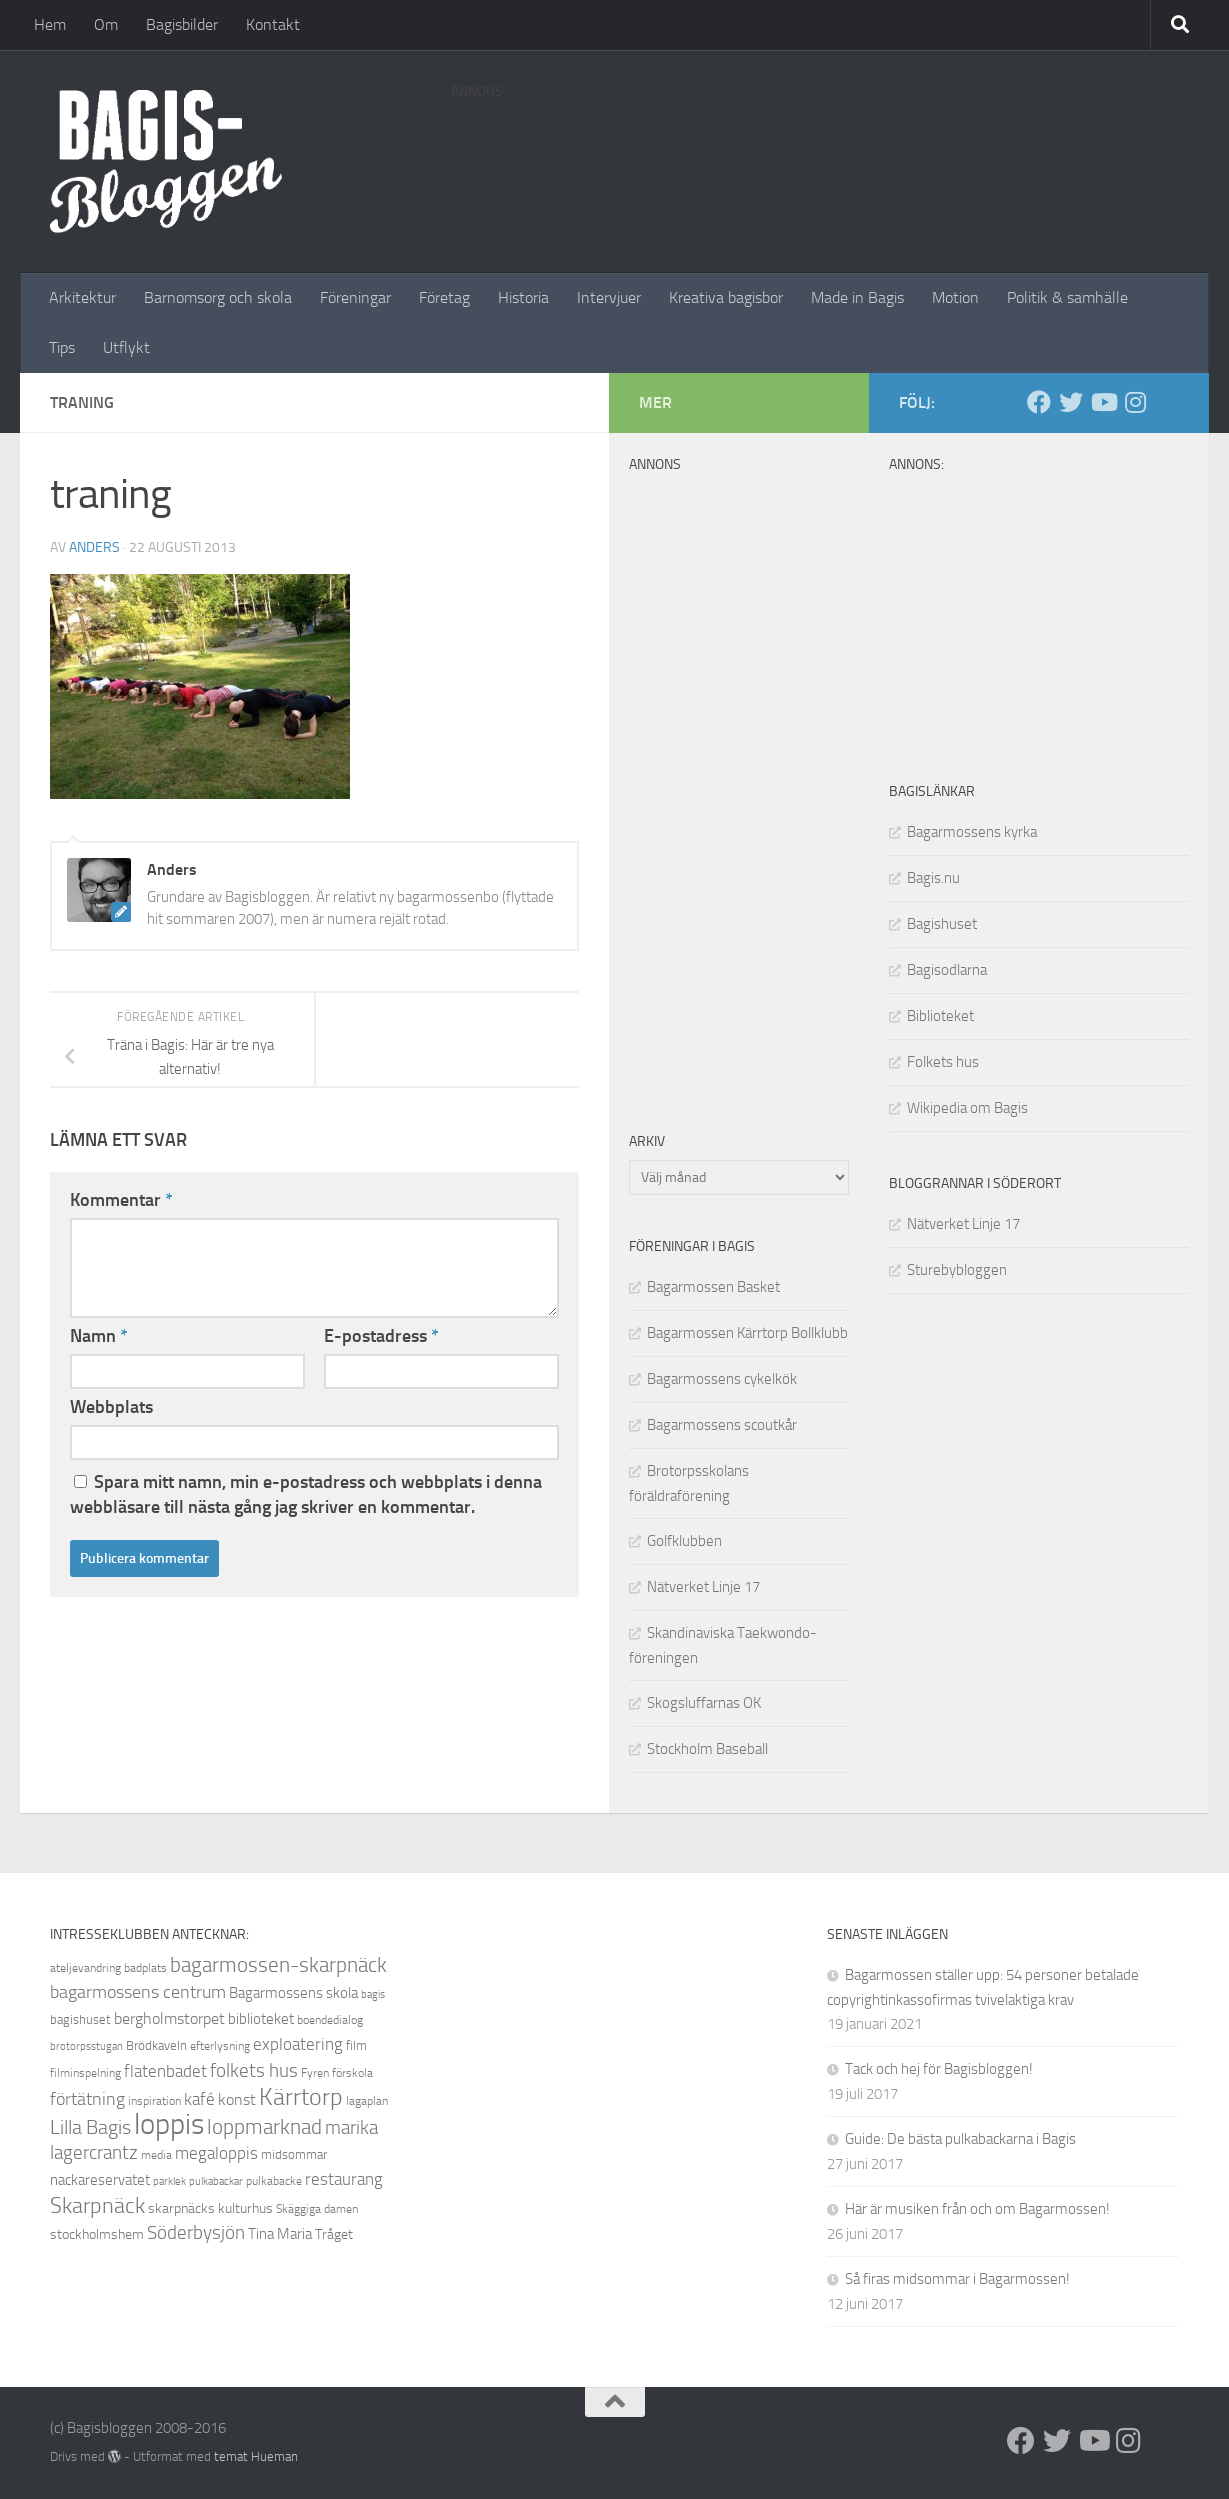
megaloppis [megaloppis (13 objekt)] (216, 2153)
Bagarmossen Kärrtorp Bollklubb (747, 1333)
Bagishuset (942, 924)
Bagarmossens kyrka (972, 832)
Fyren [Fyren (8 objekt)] (315, 2073)
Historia (523, 297)
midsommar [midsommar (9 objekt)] (294, 2154)
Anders (94, 547)
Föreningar (355, 297)
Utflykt (126, 347)
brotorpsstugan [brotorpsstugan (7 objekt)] (86, 2046)
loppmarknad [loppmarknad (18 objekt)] (264, 2127)
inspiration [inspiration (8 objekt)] (154, 2101)
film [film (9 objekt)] (356, 2045)
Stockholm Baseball (707, 1749)
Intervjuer (609, 297)
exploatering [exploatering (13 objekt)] (298, 2044)
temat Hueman (256, 2456)
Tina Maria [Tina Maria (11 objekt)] (280, 2234)
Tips (62, 347)
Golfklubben (684, 1541)
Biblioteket (940, 1016)
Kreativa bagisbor (726, 297)
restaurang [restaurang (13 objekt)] (344, 2179)
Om (106, 24)
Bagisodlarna (947, 970)
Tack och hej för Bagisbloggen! (939, 2069)
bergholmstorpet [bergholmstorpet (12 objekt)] (169, 2018)
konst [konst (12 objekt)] (237, 2099)
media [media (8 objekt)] (156, 2155)
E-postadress (381, 1336)
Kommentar (121, 1200)
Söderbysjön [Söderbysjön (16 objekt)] (196, 2232)
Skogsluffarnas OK (704, 1703)
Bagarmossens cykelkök (722, 1379)
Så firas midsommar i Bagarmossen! (957, 2279)
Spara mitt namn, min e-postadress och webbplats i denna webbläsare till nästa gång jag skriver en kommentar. (306, 1494)
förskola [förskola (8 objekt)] (352, 2073)
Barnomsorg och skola (218, 297)
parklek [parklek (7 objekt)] (169, 2181)
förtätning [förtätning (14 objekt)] (87, 2099)
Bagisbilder (182, 24)
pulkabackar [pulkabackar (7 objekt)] (216, 2181)
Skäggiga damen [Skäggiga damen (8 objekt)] (317, 2209)
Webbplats (111, 1407)
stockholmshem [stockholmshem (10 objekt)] (97, 2234)
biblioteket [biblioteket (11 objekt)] (261, 2019)
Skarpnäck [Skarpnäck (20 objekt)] (97, 2206)
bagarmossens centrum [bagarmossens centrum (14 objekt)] (138, 1992)
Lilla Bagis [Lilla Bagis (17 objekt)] (90, 2127)
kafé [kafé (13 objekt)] (199, 2099)
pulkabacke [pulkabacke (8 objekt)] (274, 2181)
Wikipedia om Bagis (967, 1108)
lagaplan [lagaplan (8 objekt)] (367, 2101)
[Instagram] (1135, 402)
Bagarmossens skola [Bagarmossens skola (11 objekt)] (293, 1993)
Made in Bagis (857, 297)
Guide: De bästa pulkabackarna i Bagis (960, 2139)
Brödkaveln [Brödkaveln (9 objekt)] (156, 2045)
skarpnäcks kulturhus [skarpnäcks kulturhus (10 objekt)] (210, 2208)
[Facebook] (1039, 402)
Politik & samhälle (1067, 297)
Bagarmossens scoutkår (722, 1425)
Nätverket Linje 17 (963, 1224)
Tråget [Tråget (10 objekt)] (334, 2234)
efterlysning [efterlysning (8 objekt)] (220, 2046)
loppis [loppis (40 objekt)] (169, 2124)
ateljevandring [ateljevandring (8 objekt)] (85, 1968)
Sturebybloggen (957, 1270)
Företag (444, 297)
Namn (99, 1336)
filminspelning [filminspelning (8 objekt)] (85, 2073)
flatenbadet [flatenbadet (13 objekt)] (165, 2071)
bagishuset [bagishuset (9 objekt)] (80, 2019)
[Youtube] (1103, 402)
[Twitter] (1071, 402)
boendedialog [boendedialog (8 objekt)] (330, 2020)
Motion (955, 297)
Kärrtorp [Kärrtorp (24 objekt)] (301, 2097)
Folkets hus (943, 1062)
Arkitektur (82, 297)
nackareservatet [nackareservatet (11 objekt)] (100, 2180)
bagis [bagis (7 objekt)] (373, 1994)
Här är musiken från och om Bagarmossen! (977, 2209)
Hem (50, 24)
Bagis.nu (933, 878)
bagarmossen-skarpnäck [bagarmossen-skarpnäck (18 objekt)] (278, 1965)
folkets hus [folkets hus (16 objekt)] (254, 2070)
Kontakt (273, 24)
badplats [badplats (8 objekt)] (145, 1968)
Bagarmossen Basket (713, 1287)
